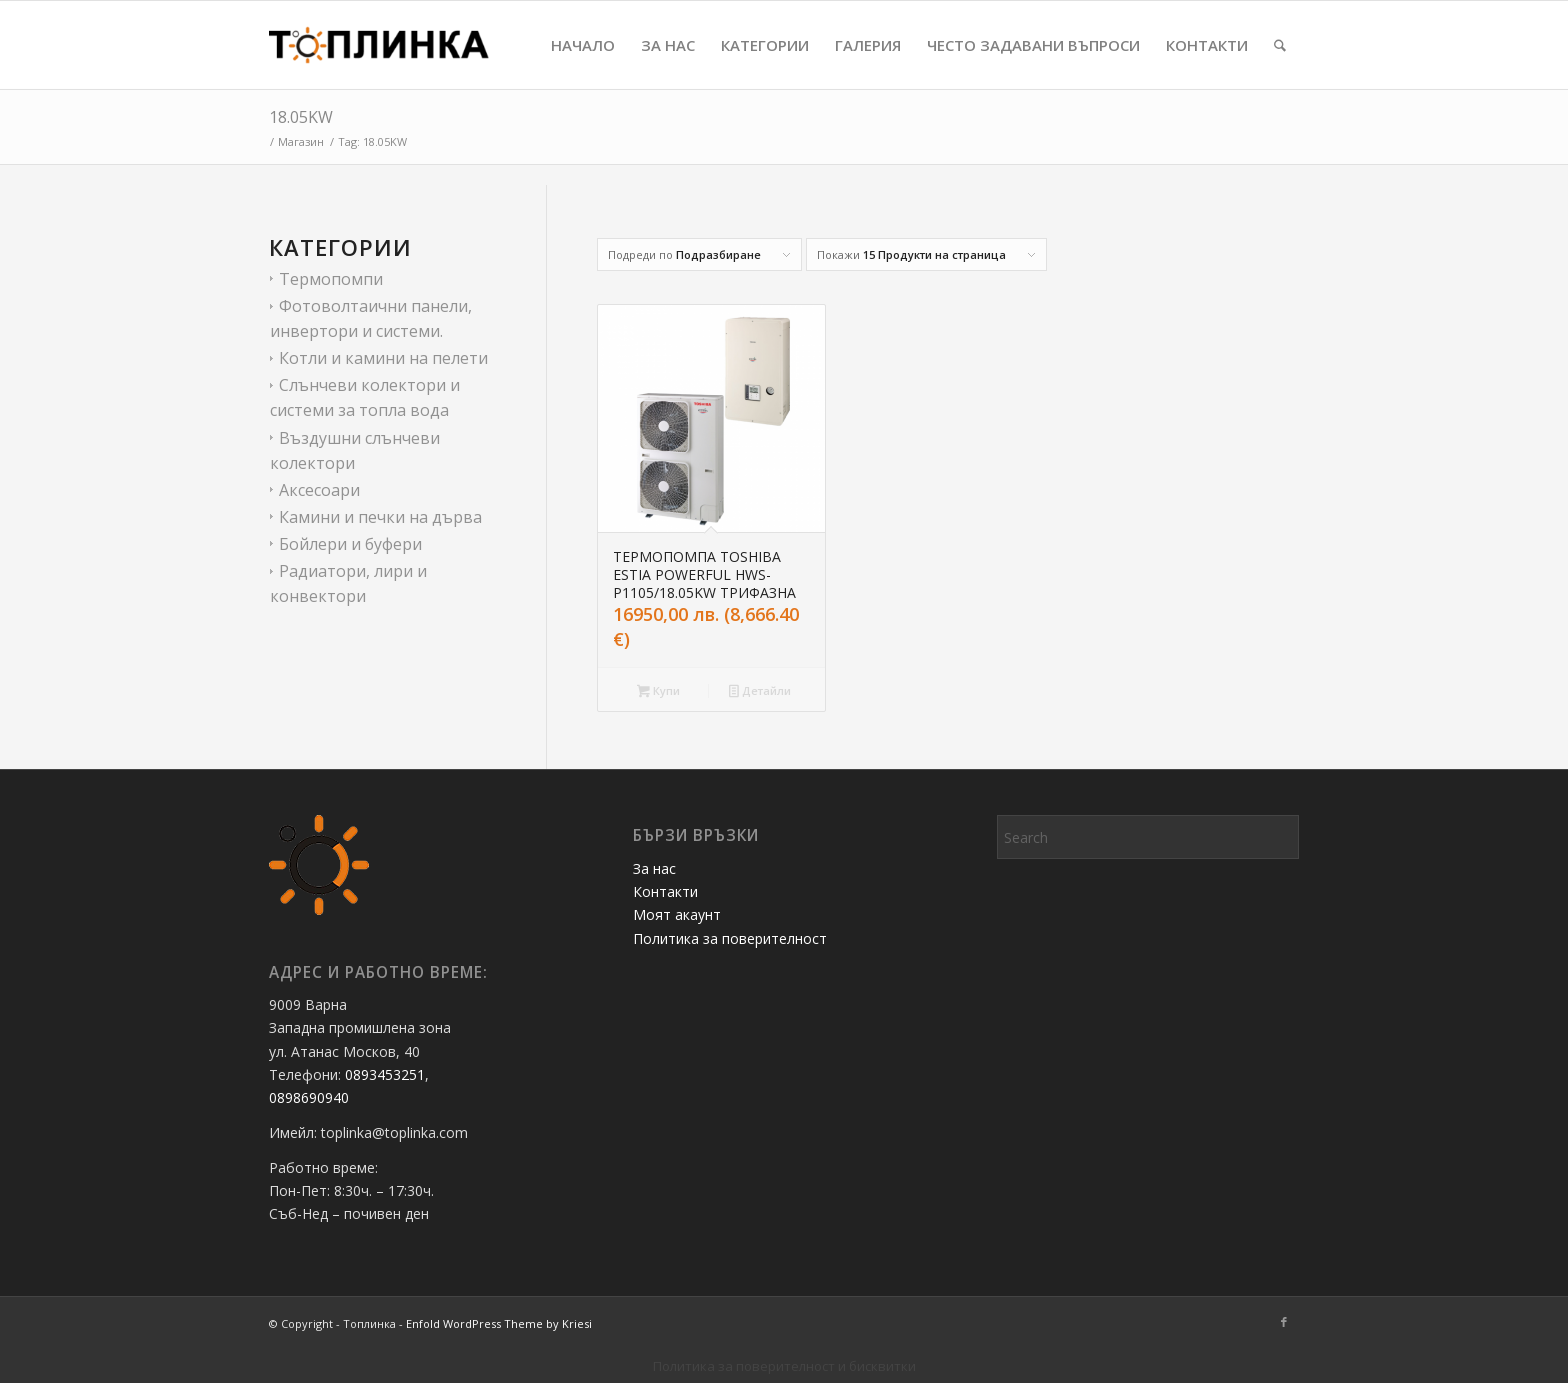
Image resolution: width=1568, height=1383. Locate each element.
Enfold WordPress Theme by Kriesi (499, 1323)
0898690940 (311, 1097)
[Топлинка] (379, 45)
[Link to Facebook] (1284, 1322)
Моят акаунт (677, 914)
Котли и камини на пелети (383, 358)
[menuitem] (583, 45)
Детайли (760, 692)
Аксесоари (319, 490)
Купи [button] (658, 692)
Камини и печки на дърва (380, 517)
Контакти (665, 891)
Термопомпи (331, 279)
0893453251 (385, 1074)
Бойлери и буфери (350, 544)
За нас (654, 868)
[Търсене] (1280, 45)
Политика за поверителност (730, 938)
